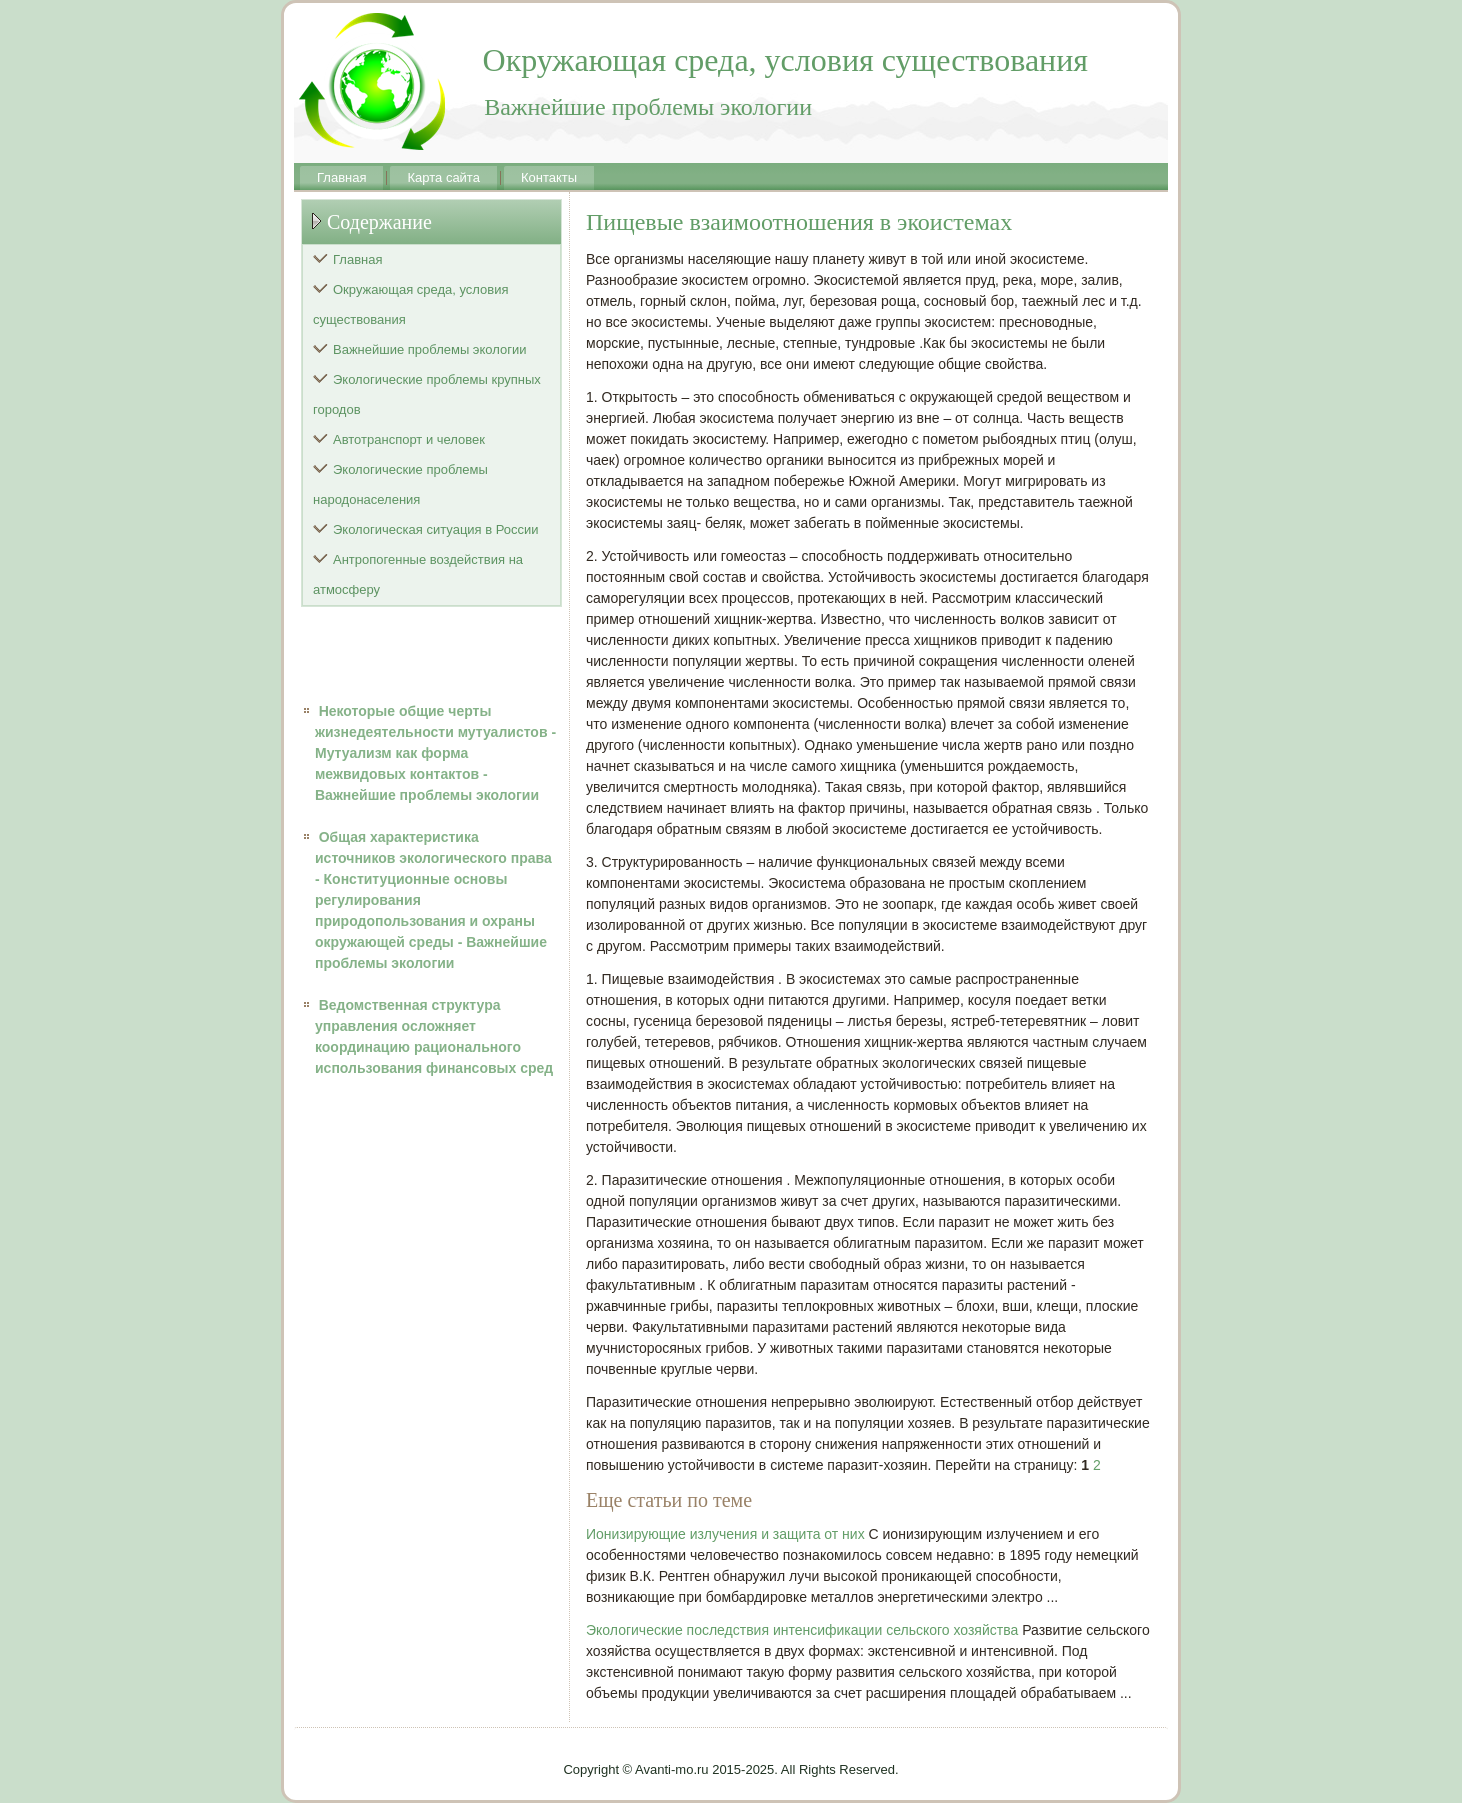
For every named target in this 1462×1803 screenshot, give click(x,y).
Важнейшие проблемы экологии (430, 349)
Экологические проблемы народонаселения (400, 484)
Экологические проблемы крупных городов (427, 394)
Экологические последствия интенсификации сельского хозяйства (802, 1630)
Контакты (549, 177)
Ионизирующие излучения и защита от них (725, 1534)
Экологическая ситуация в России (436, 529)
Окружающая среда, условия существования (411, 304)
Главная (341, 177)
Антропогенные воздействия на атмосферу (418, 574)
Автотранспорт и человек (409, 439)
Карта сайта (443, 177)
